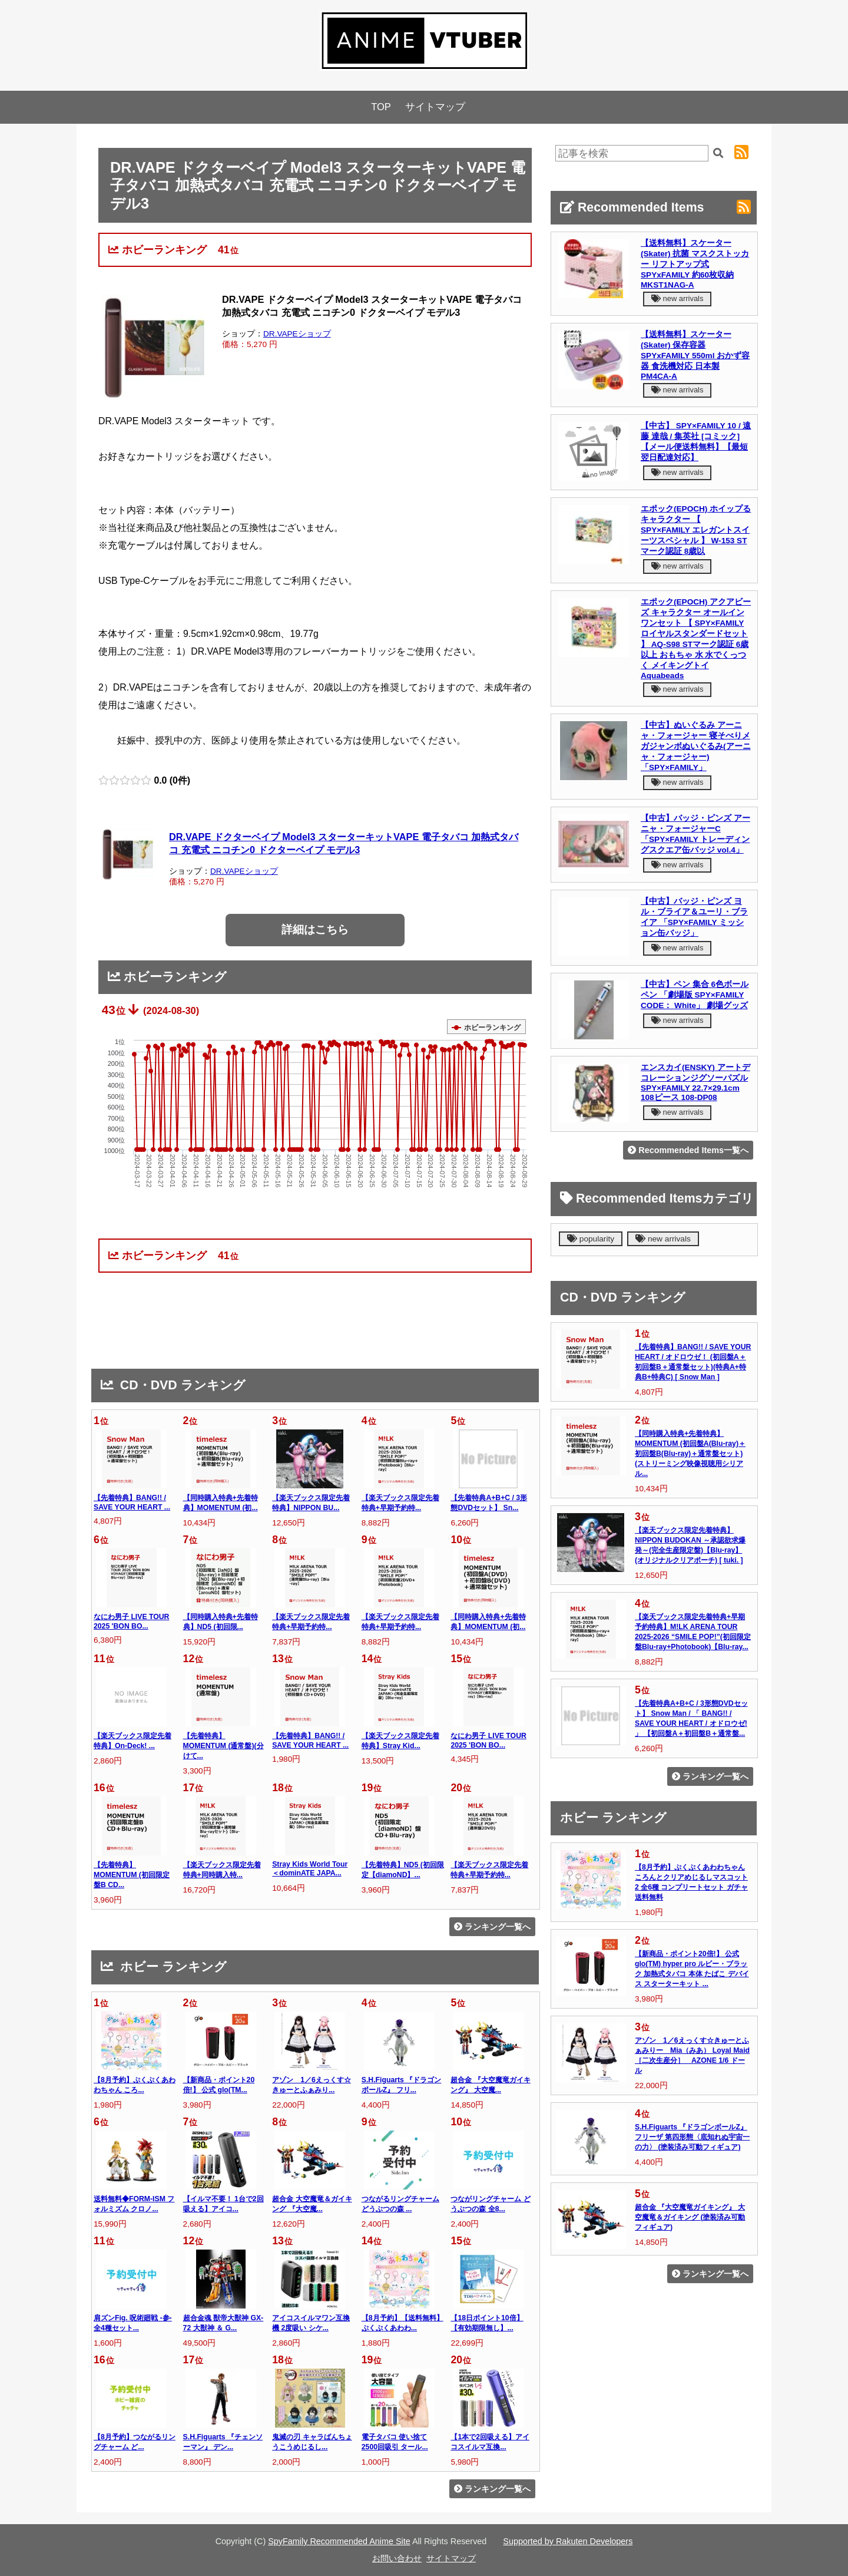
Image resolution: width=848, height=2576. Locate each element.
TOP (381, 107)
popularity (590, 1238)
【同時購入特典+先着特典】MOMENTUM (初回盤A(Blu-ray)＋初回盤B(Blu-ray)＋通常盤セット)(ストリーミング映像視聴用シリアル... (690, 1453)
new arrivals (677, 298)
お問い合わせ (397, 2558)
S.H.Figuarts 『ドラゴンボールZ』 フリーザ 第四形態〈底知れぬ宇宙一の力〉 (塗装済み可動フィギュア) (692, 2137)
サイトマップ (435, 107)
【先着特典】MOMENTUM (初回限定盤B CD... (132, 1875)
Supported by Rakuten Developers (567, 2541)
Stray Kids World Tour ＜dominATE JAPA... (309, 1868)
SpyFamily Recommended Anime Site (339, 2541)
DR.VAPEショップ (297, 333)
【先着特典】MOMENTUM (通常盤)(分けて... (223, 1746)
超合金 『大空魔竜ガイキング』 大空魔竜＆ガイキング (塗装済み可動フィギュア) (690, 2217)
